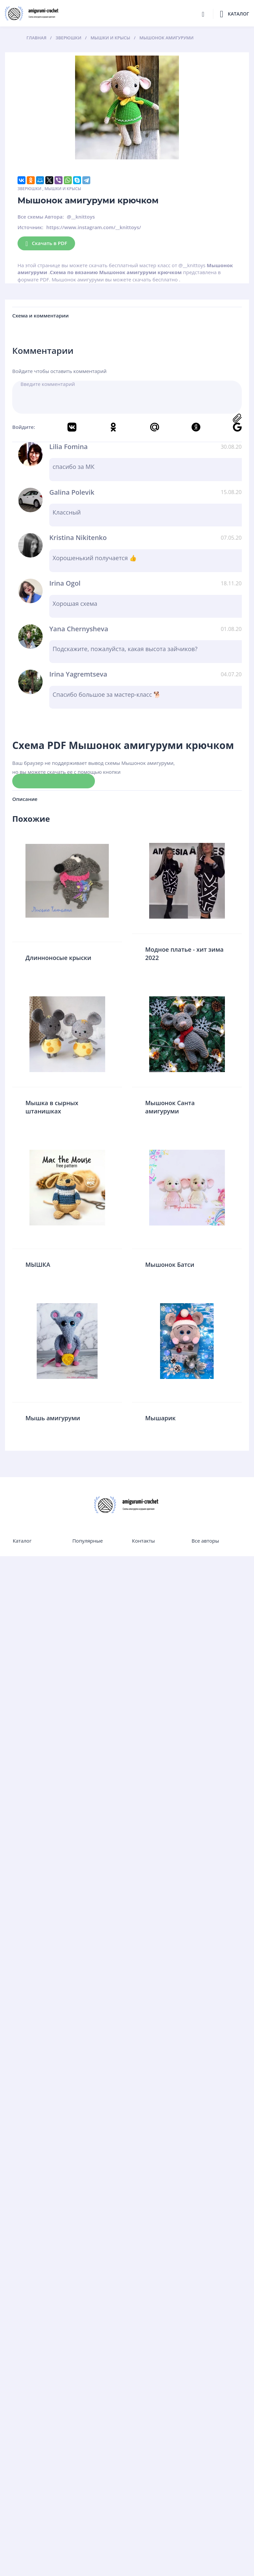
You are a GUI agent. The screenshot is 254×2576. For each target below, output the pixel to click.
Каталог (22, 1540)
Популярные (87, 1540)
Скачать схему (53, 780)
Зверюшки (29, 188)
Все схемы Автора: (41, 216)
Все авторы (205, 1540)
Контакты (143, 1540)
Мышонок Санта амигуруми (170, 1107)
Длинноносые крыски (58, 958)
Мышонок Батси (169, 1264)
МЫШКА (37, 1264)
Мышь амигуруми (52, 1418)
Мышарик (160, 1418)
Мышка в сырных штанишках (51, 1107)
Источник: (30, 227)
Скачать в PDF (46, 243)
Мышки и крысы (62, 188)
